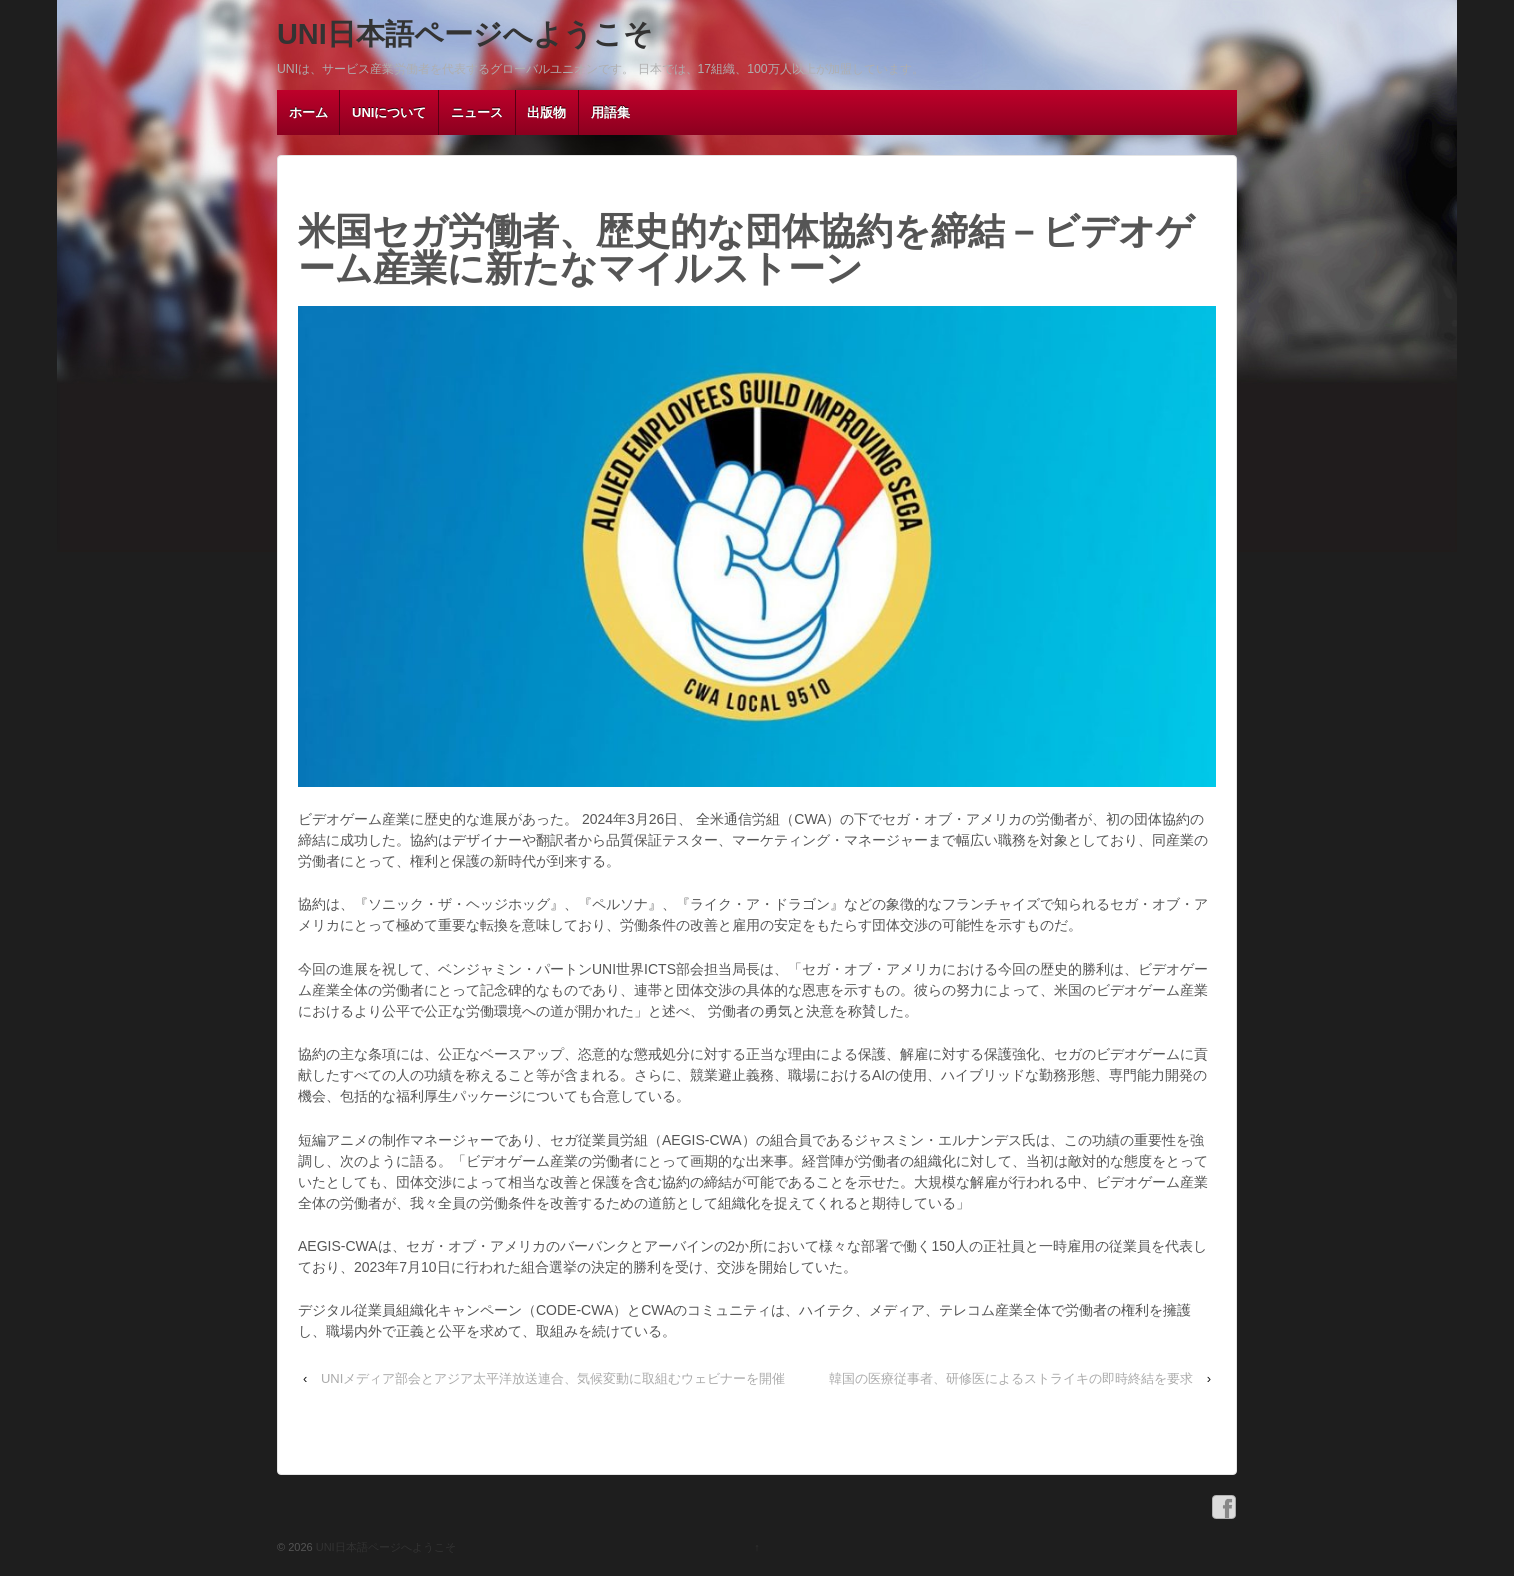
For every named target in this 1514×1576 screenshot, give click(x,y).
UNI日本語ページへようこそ (465, 34)
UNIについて (389, 112)
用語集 (610, 112)
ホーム (308, 112)
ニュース (477, 112)
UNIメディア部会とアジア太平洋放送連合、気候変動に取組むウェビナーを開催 (553, 1378)
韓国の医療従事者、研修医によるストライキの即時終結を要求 (1011, 1378)
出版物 (546, 112)
